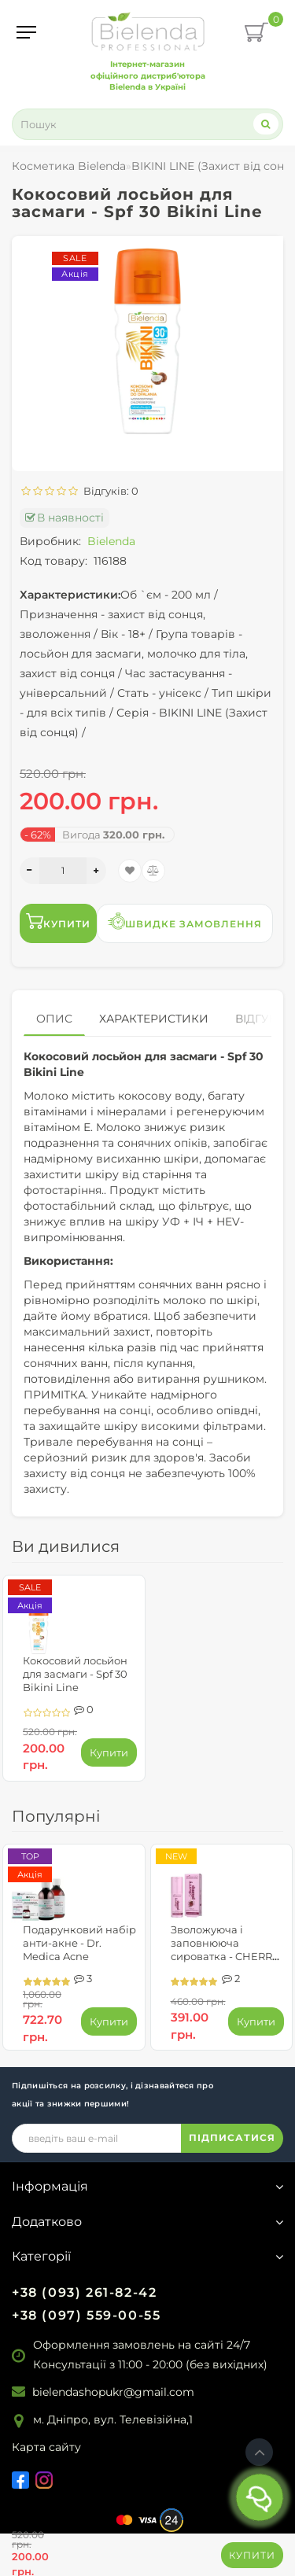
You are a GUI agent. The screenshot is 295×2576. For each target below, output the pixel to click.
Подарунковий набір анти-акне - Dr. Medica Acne (79, 1942)
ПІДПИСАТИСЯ (232, 2137)
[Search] (265, 124)
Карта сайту (46, 2447)
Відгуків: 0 (108, 491)
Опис (54, 1019)
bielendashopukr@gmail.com (113, 2392)
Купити (252, 2555)
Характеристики (153, 1019)
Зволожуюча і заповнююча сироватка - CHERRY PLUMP (224, 1949)
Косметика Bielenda (69, 166)
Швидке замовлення (185, 921)
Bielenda (111, 541)
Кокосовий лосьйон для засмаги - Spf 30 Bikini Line (75, 1673)
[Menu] (26, 32)
